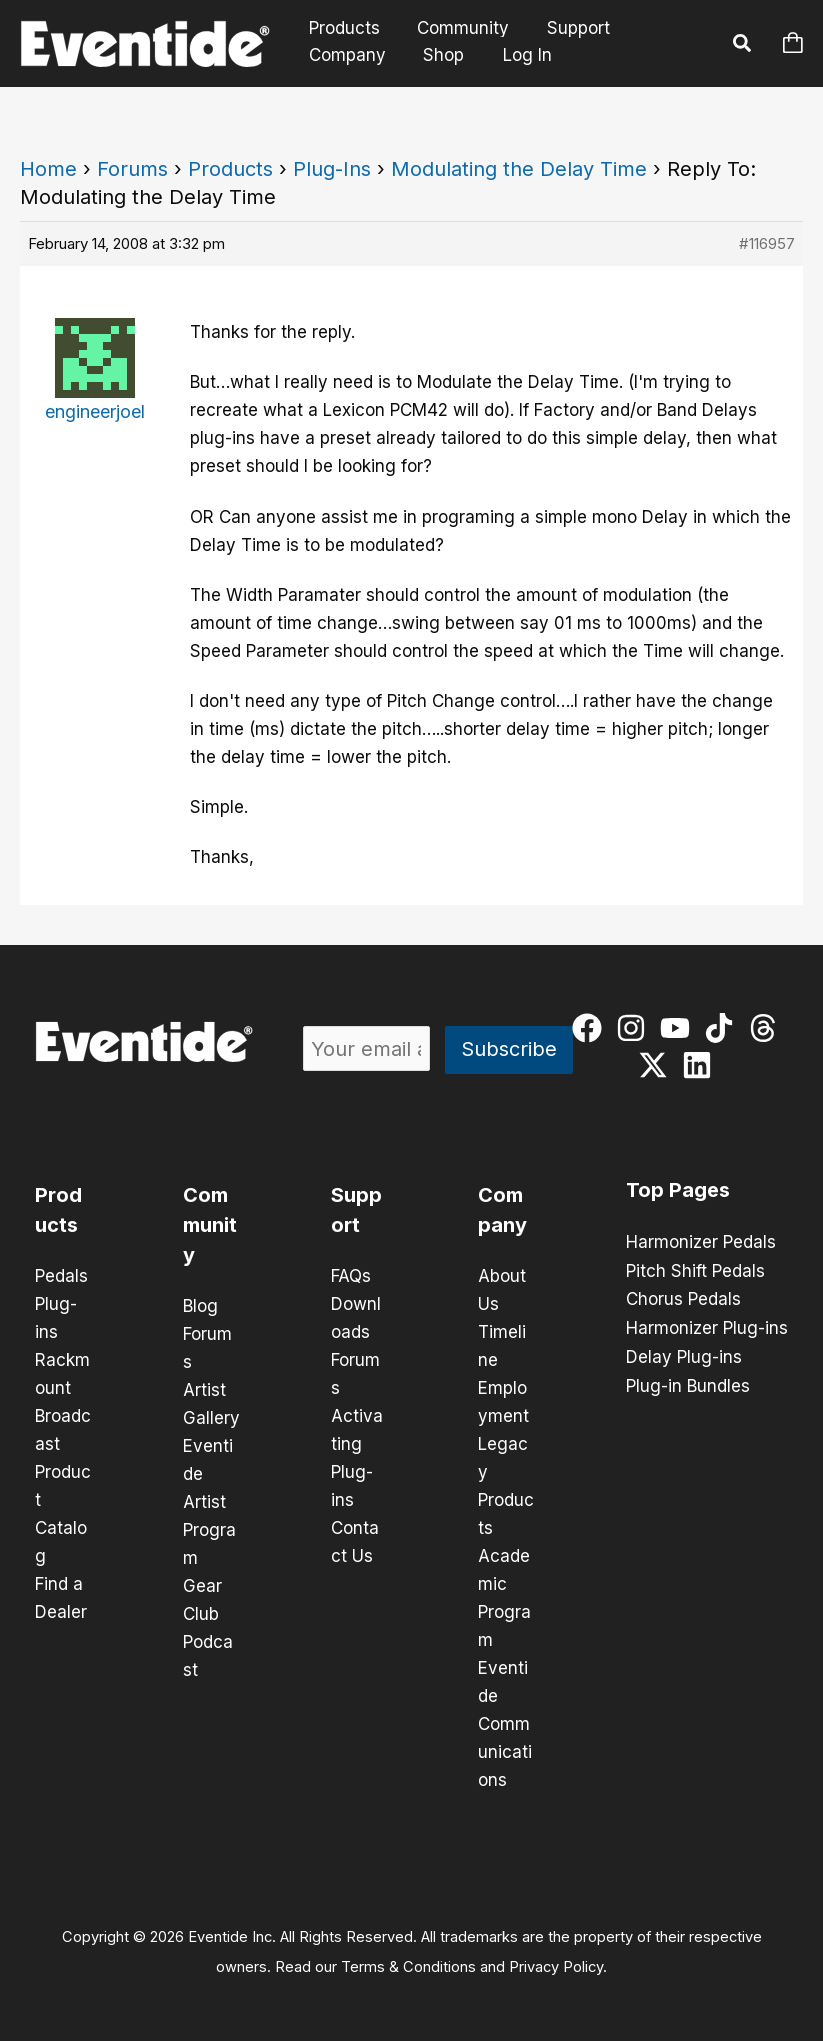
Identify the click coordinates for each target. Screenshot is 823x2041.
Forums (132, 169)
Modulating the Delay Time (519, 169)
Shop (438, 55)
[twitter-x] (657, 1065)
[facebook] (591, 1028)
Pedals (61, 1276)
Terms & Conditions (408, 1967)
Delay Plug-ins (684, 1354)
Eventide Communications (505, 1724)
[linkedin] (701, 1065)
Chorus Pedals (683, 1298)
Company (345, 55)
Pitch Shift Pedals (695, 1270)
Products (342, 28)
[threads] (767, 1028)
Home (48, 169)
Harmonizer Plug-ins (707, 1326)
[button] (743, 46)
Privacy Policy (556, 1967)
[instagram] (635, 1028)
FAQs (351, 1276)
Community (458, 28)
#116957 (767, 243)
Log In (520, 55)
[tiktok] (723, 1028)
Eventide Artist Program (209, 1502)
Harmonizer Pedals (701, 1242)
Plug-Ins (332, 169)
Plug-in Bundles (688, 1382)
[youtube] (679, 1028)
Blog (200, 1306)
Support (569, 28)
